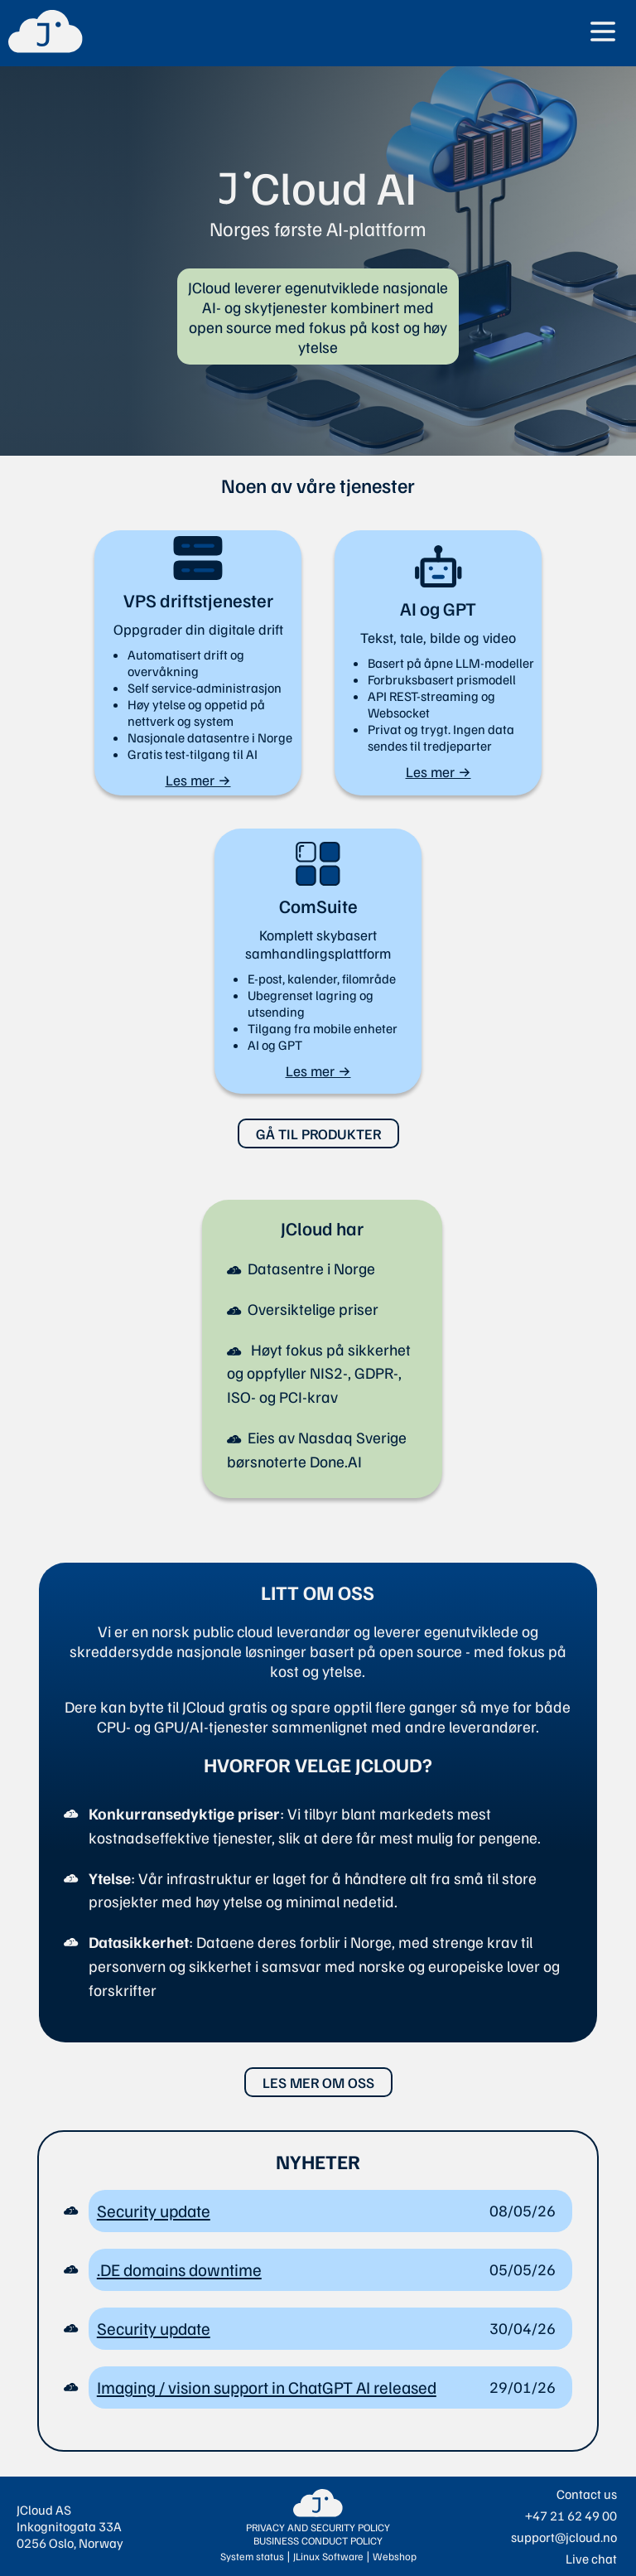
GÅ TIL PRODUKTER (318, 1133)
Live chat (591, 2558)
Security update (153, 2210)
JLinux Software (328, 2556)
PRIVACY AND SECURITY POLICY (318, 2527)
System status (252, 2556)
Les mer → (198, 780)
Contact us (586, 2494)
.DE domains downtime (179, 2269)
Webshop (395, 2556)
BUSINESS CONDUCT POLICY (318, 2540)
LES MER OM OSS (318, 2082)
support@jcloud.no (564, 2537)
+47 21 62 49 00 (571, 2515)
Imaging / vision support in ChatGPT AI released (266, 2387)
